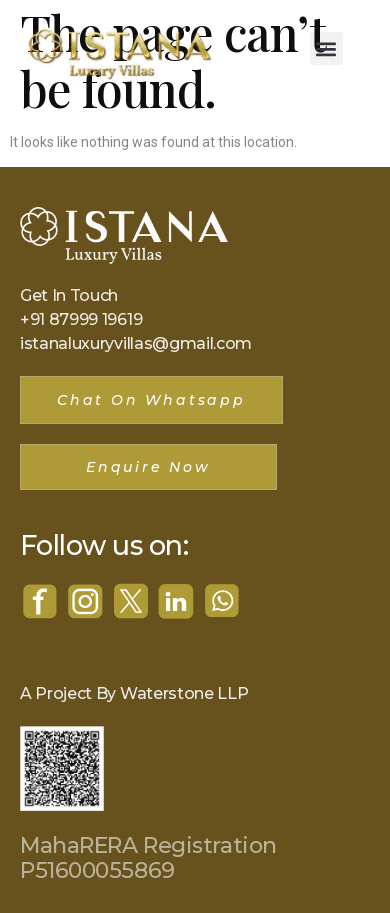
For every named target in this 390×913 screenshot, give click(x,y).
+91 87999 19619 (81, 319)
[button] (326, 48)
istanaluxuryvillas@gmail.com (136, 343)
